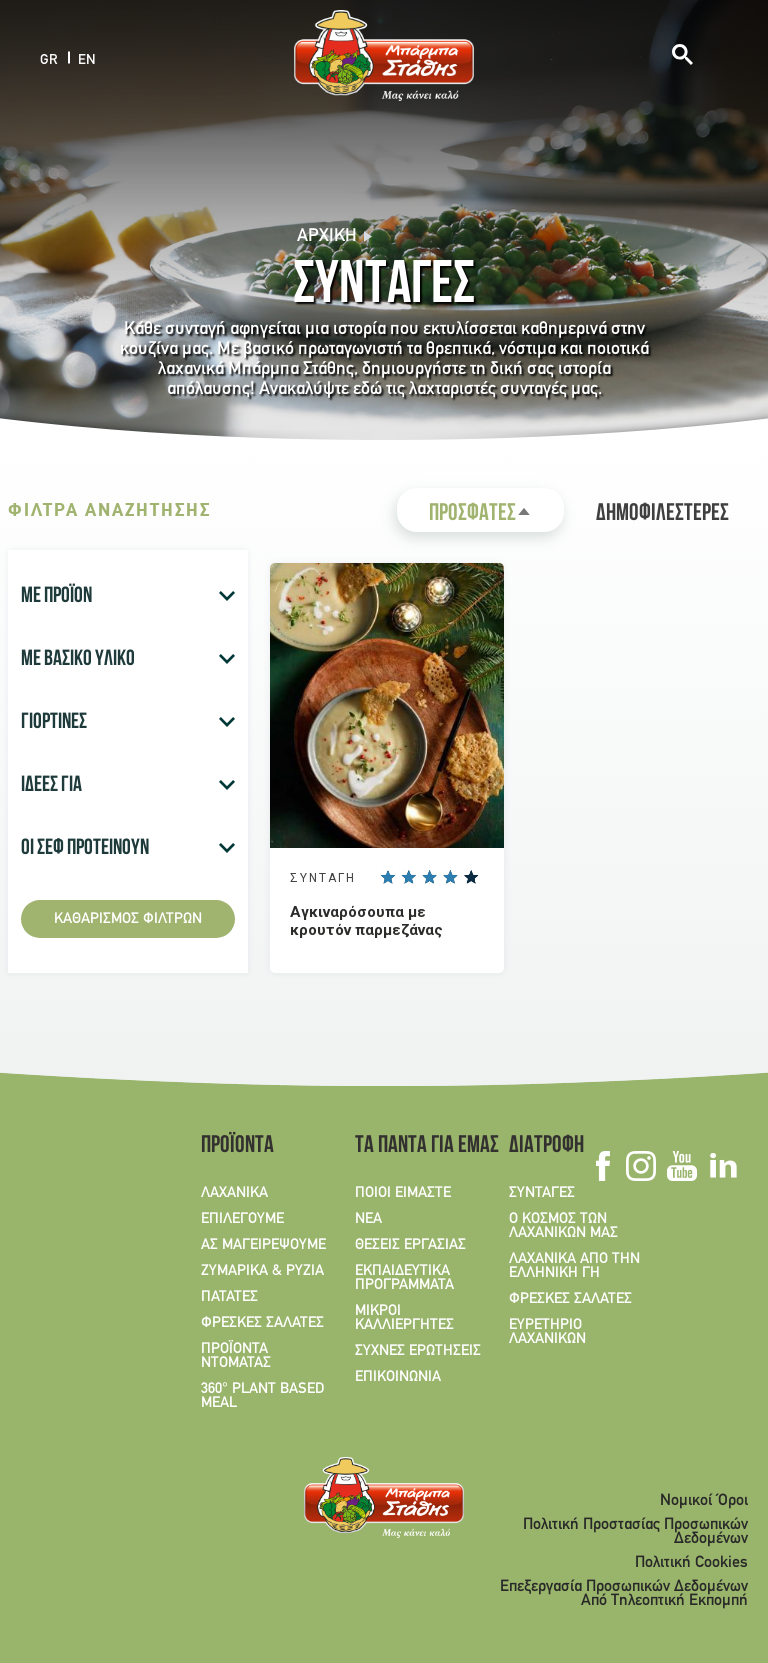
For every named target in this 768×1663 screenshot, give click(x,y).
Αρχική (327, 236)
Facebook (602, 1166)
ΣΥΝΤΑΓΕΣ (542, 1193)
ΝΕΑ (368, 1219)
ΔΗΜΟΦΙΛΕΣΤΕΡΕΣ (662, 515)
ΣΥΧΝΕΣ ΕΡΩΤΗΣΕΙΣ (418, 1351)
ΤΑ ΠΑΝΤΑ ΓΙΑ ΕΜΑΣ (420, 1147)
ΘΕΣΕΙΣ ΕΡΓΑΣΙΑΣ (410, 1245)
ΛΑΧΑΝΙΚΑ (234, 1193)
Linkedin (722, 1166)
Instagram (640, 1166)
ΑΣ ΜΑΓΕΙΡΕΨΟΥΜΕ (263, 1245)
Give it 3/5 (429, 877)
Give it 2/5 (408, 877)
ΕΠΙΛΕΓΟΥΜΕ (242, 1219)
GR (49, 59)
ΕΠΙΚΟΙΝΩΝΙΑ (398, 1377)
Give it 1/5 (387, 877)
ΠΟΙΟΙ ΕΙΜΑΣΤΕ (403, 1193)
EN (87, 59)
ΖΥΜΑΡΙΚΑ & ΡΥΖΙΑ (262, 1271)
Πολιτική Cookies (691, 1563)
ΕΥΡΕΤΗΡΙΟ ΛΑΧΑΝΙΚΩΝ (547, 1332)
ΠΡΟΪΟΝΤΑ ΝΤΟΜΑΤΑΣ (236, 1356)
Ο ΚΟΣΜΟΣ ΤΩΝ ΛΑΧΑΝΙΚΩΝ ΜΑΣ (563, 1226)
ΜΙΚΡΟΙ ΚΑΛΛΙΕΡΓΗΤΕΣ (404, 1318)
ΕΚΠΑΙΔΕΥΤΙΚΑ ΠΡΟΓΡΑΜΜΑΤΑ (404, 1278)
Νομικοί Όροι (704, 1501)
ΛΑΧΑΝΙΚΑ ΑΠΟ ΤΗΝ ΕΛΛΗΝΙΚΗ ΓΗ (574, 1266)
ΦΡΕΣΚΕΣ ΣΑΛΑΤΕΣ (262, 1323)
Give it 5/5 (471, 877)
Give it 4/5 (450, 877)
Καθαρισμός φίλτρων (128, 919)
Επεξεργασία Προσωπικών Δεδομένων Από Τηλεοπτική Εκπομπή (624, 1594)
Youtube (681, 1166)
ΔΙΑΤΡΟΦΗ (546, 1147)
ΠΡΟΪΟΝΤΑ (237, 1147)
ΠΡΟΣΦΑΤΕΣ (496, 517)
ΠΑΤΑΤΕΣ (229, 1297)
